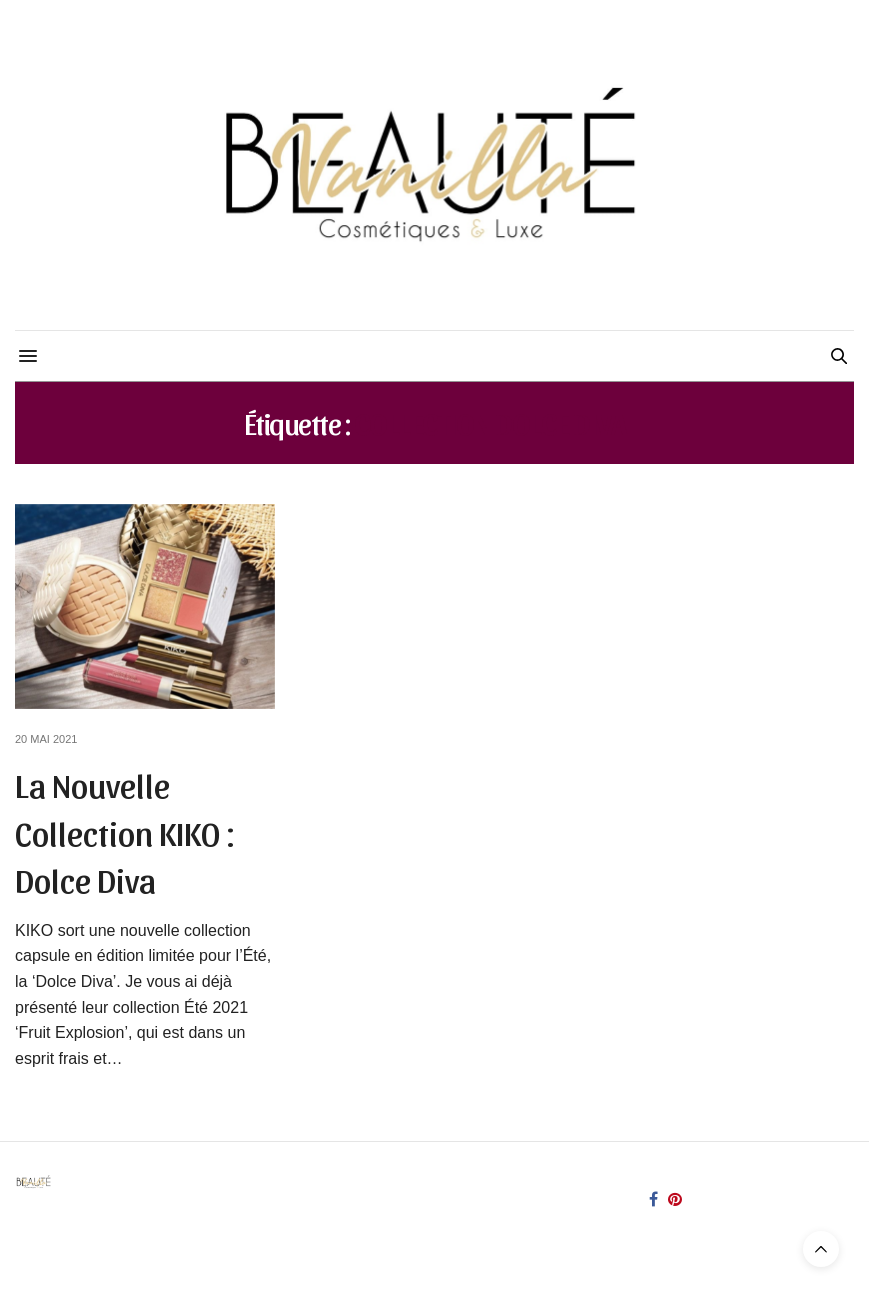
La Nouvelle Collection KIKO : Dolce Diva (125, 831)
